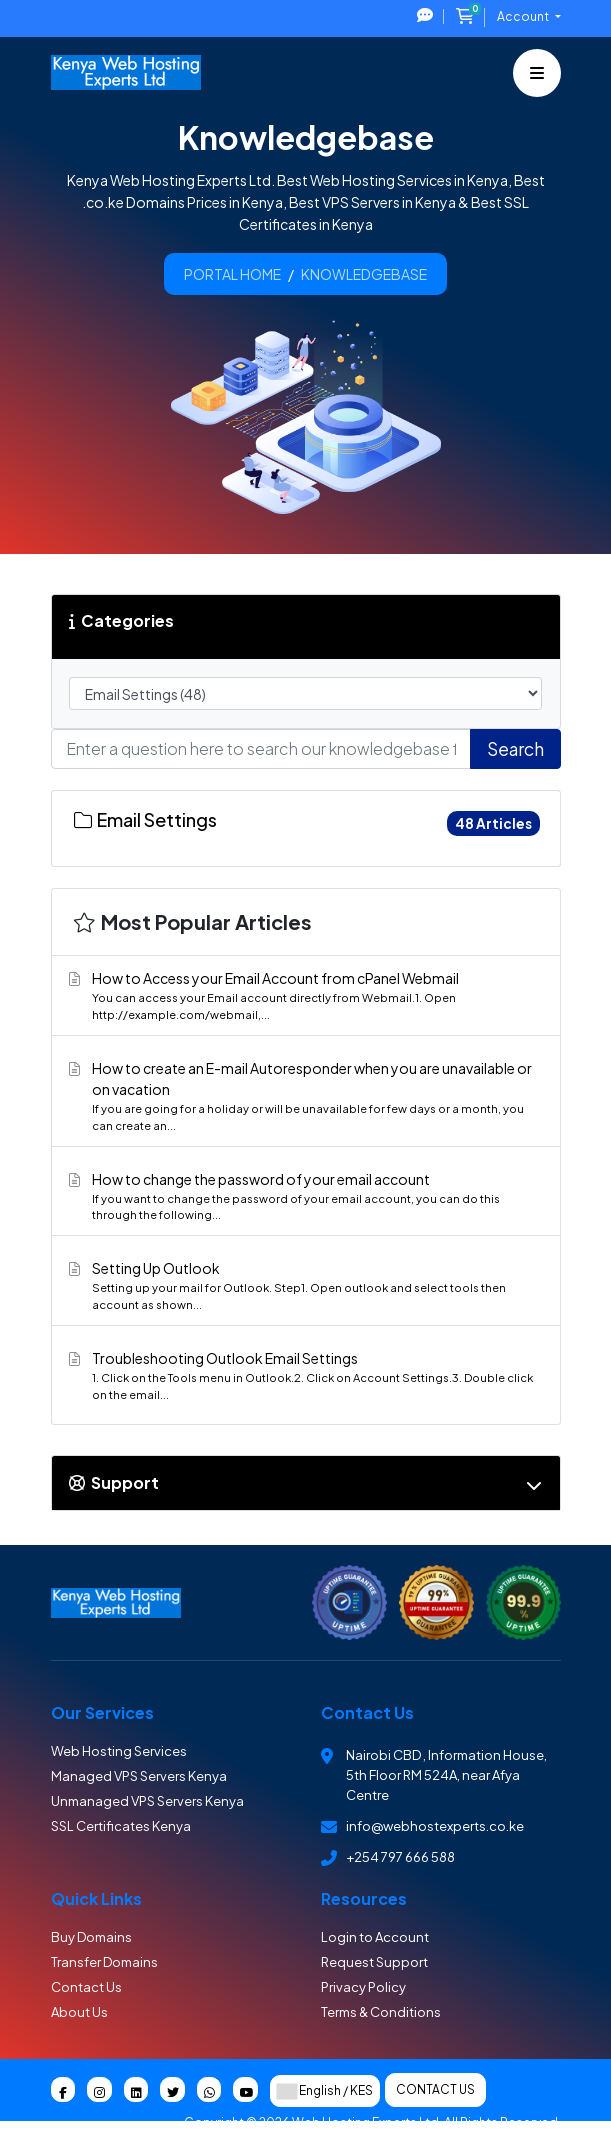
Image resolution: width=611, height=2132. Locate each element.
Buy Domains (91, 1937)
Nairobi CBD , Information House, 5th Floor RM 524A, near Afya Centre (446, 1775)
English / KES (325, 2091)
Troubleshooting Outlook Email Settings (303, 1376)
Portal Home (232, 274)
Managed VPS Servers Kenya (139, 1776)
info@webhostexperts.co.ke (435, 1826)
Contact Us (86, 1987)
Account (524, 16)
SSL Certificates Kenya (121, 1826)
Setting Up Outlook (303, 1286)
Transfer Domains (104, 1962)
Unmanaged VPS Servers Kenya (147, 1801)
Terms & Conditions (381, 2012)
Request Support (374, 1962)
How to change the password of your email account (303, 1197)
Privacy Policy (363, 1987)
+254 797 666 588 (400, 1857)
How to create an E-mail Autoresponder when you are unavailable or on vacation (303, 1096)
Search (515, 749)
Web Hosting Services (119, 1751)
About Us (79, 2012)
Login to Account (375, 1937)
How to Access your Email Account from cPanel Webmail (303, 996)
